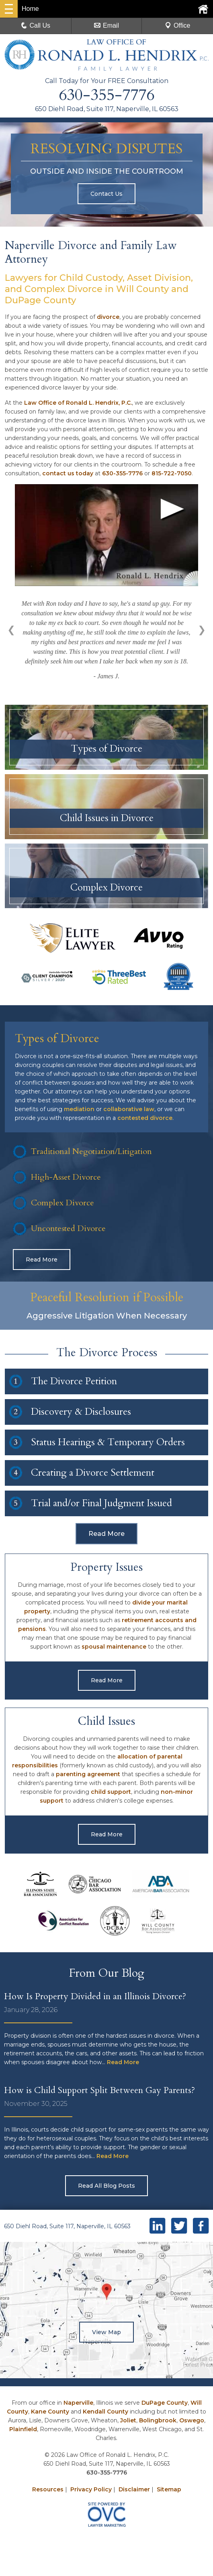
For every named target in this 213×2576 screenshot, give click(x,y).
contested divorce (144, 1120)
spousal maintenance (114, 1648)
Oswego (191, 2422)
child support (111, 1793)
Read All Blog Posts (106, 2187)
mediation (79, 1111)
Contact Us (106, 193)
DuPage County (164, 2404)
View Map (106, 2334)
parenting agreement (88, 1776)
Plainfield (23, 2431)
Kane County (50, 2413)
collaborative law (128, 1111)
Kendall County (105, 2413)
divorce (108, 316)
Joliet (128, 2422)
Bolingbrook (157, 2422)
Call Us (36, 25)
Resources (47, 2491)
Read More (41, 1261)
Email (106, 25)
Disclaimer (134, 2491)
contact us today (67, 473)
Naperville (78, 2404)
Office (177, 25)
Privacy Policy (91, 2491)
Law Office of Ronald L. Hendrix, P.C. (78, 402)
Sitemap (169, 2491)
